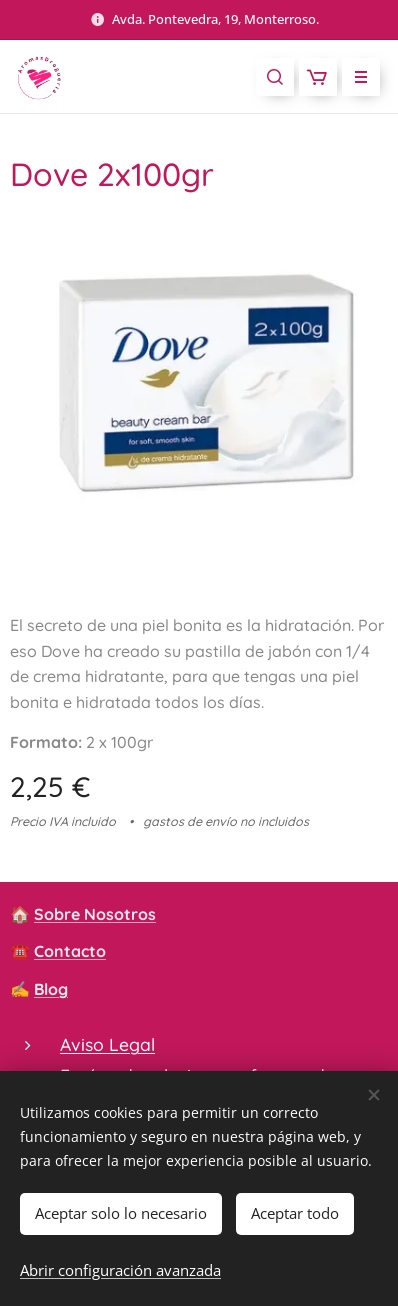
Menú (354, 77)
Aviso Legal (107, 1044)
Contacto (70, 951)
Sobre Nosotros (95, 914)
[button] (275, 77)
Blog (51, 989)
